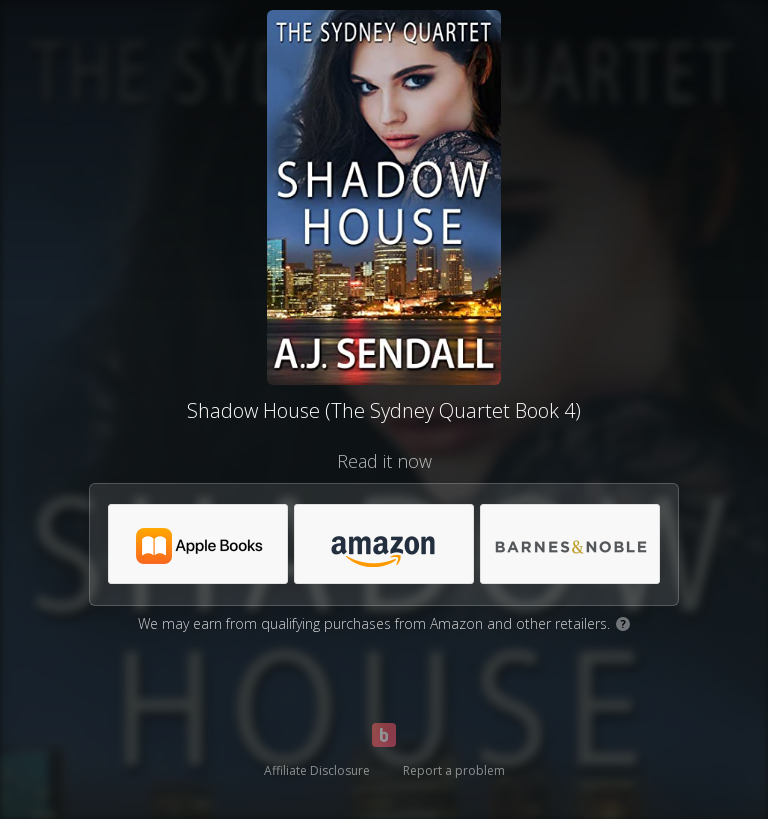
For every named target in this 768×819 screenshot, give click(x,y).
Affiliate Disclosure (317, 770)
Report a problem (454, 770)
